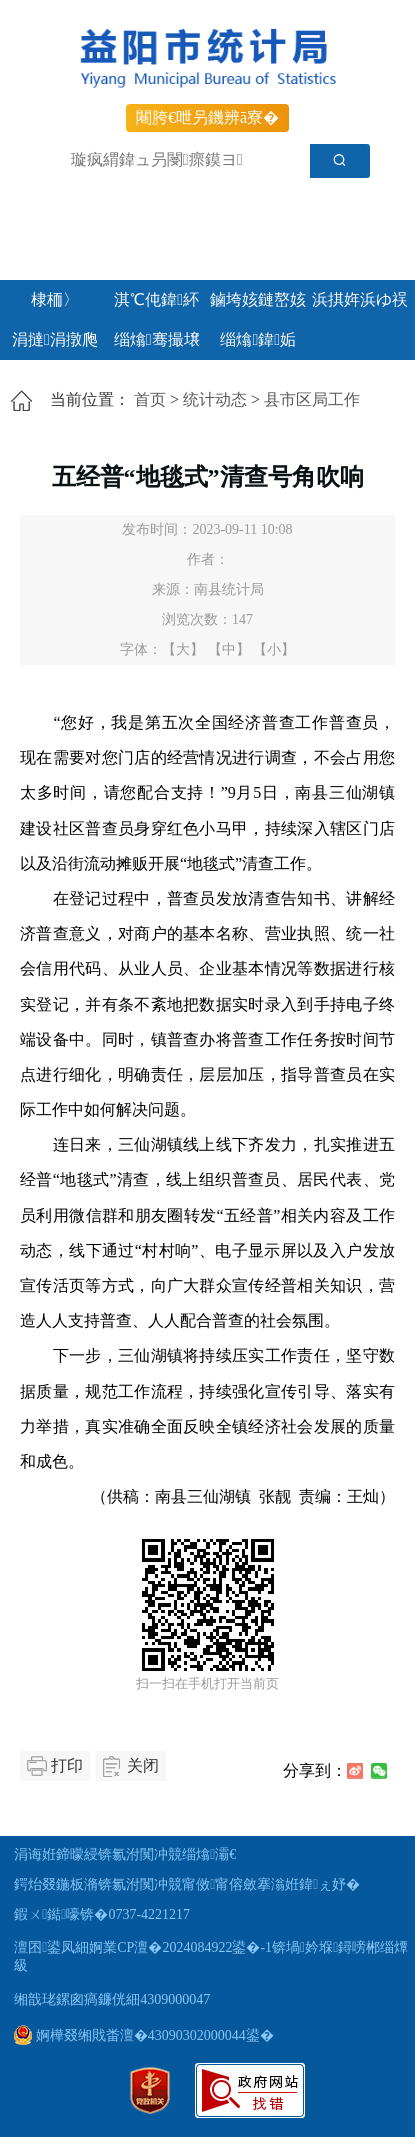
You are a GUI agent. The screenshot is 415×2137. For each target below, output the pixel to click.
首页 (150, 399)
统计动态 (215, 399)
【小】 (274, 649)
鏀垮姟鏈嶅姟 (258, 299)
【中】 (229, 649)
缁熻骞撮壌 (157, 339)
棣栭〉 (55, 299)
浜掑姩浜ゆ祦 (360, 299)
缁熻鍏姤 (258, 339)
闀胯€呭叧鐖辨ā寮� (207, 117)
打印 (67, 1765)
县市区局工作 (312, 399)
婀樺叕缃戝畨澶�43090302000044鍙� (144, 2035)
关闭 (143, 1765)
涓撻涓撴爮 (55, 339)
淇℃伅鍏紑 (156, 299)
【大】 (183, 649)
